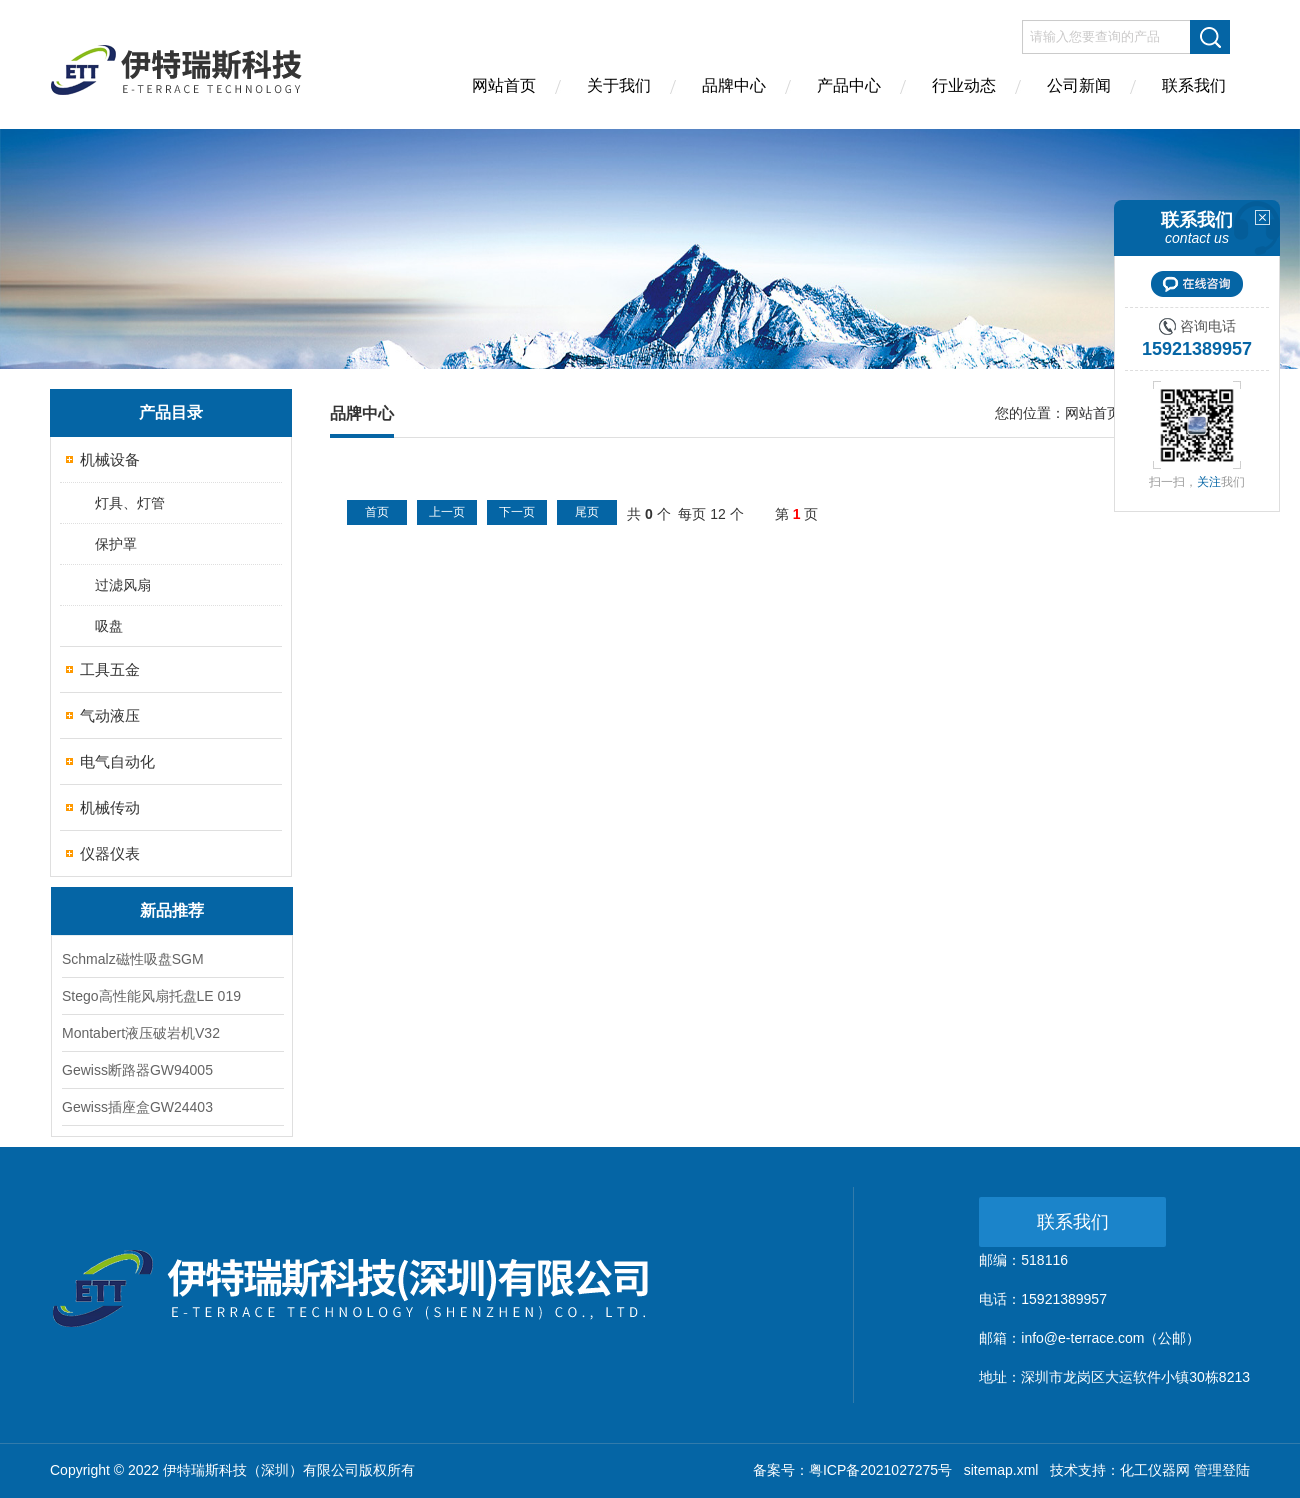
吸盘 (109, 626)
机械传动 (110, 807)
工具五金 (110, 669)
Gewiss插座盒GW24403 (137, 1107)
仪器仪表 (110, 853)
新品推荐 (172, 910)
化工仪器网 (1155, 1470)
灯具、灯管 (130, 503)
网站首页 (504, 85)
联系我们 (1194, 85)
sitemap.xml (1001, 1470)
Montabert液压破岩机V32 (141, 1033)
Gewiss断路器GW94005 (137, 1070)
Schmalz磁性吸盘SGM (133, 959)
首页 (377, 512)
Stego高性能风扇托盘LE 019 (151, 996)
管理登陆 (1222, 1470)
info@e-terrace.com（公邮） (1110, 1338)
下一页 (517, 512)
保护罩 (116, 544)
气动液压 (110, 715)
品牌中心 (734, 85)
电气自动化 (117, 761)
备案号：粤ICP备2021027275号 (852, 1470)
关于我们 (619, 85)
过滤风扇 (123, 585)
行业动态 (964, 85)
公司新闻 (1079, 85)
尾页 (587, 512)
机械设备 (110, 459)
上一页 (447, 512)
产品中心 (849, 85)
